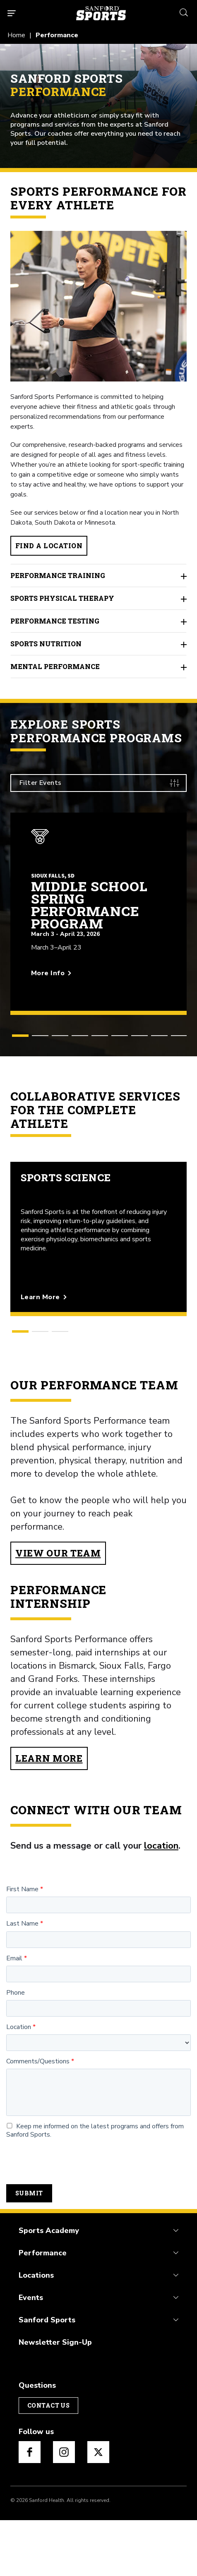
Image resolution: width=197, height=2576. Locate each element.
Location (18, 2083)
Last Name (22, 1980)
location (161, 1902)
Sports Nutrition (98, 700)
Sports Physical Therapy (98, 655)
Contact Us (48, 2461)
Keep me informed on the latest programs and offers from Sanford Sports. (95, 2187)
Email (14, 2015)
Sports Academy (49, 2287)
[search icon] (184, 11)
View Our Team (58, 1609)
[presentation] (69, 2218)
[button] (20, 1092)
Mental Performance (98, 723)
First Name (22, 1946)
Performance (43, 2309)
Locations (36, 2331)
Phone (15, 2049)
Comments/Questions (38, 2118)
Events (31, 2354)
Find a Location (48, 601)
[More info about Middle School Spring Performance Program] (98, 1023)
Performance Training (98, 632)
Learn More (49, 1814)
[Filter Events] (98, 839)
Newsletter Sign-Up (55, 2398)
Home (16, 35)
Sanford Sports (47, 2376)
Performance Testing (98, 677)
